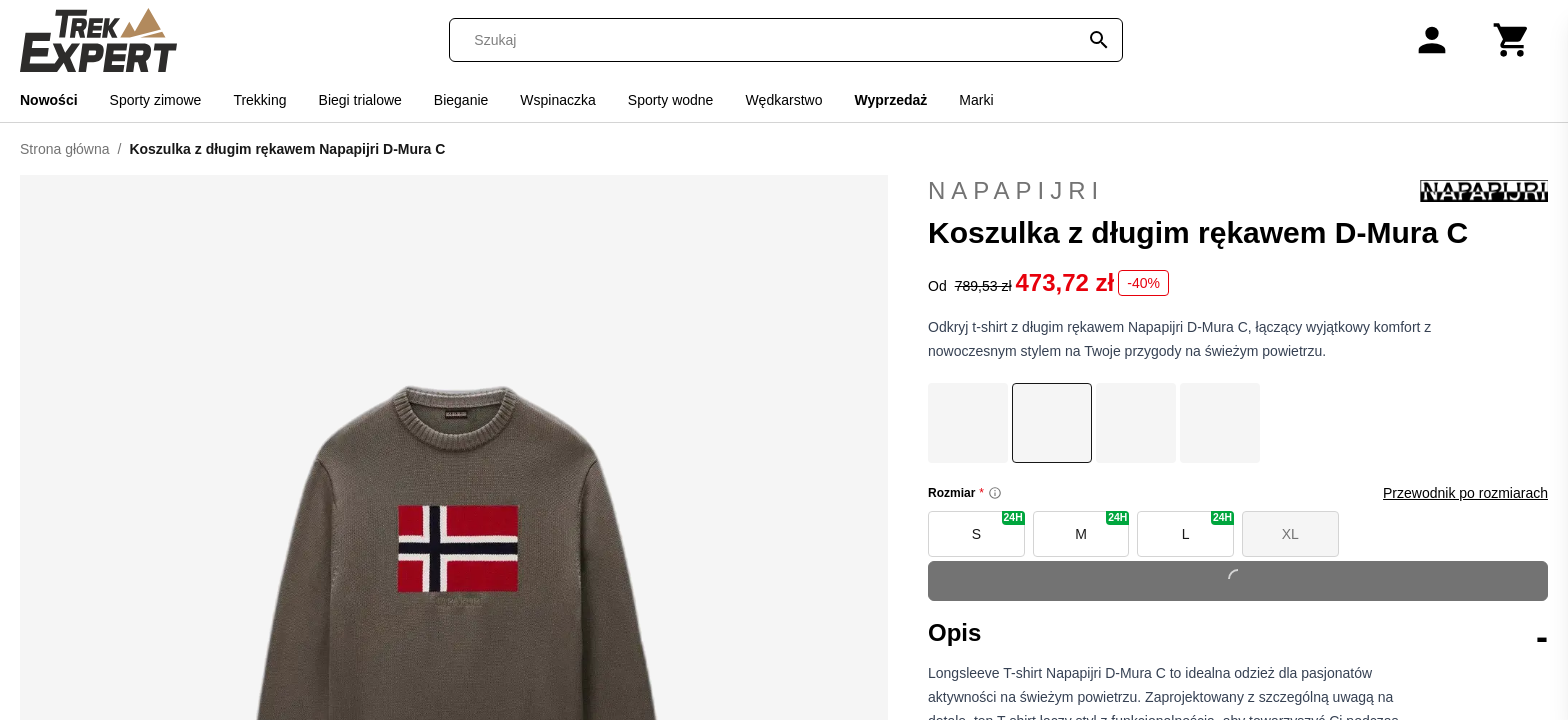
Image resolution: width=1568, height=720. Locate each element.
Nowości (49, 100)
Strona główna (65, 149)
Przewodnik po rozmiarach (1465, 493)
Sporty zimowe (156, 100)
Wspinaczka (557, 100)
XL (1290, 534)
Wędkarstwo (783, 100)
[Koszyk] (1512, 40)
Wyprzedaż (890, 100)
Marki (976, 100)
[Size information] (995, 493)
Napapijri (1238, 191)
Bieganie (461, 100)
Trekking (259, 100)
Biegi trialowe (360, 100)
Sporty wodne (671, 100)
